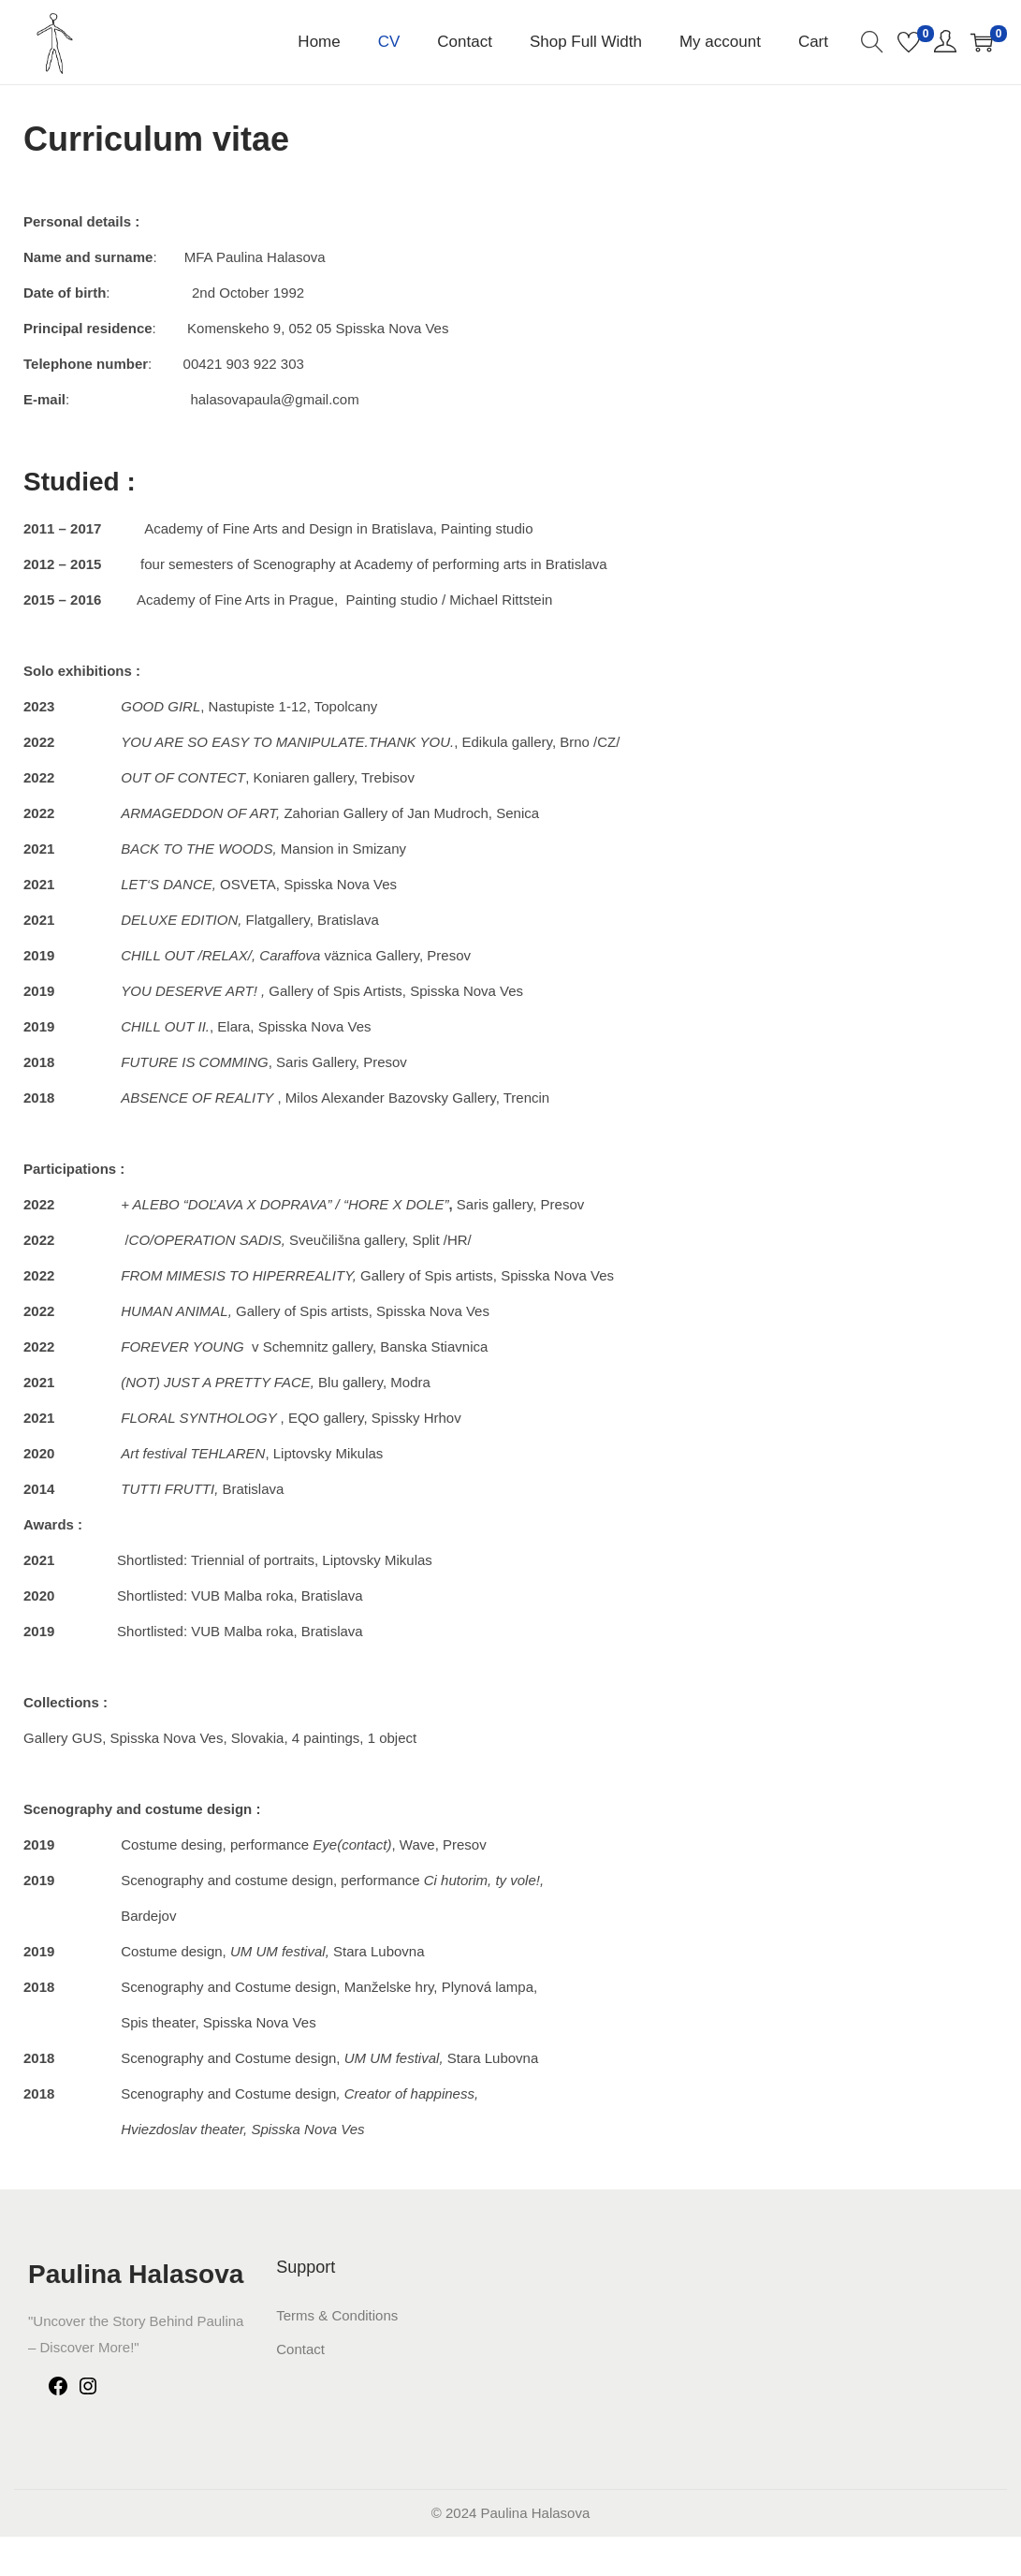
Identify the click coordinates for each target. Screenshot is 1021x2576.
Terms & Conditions (337, 2315)
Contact (300, 2349)
